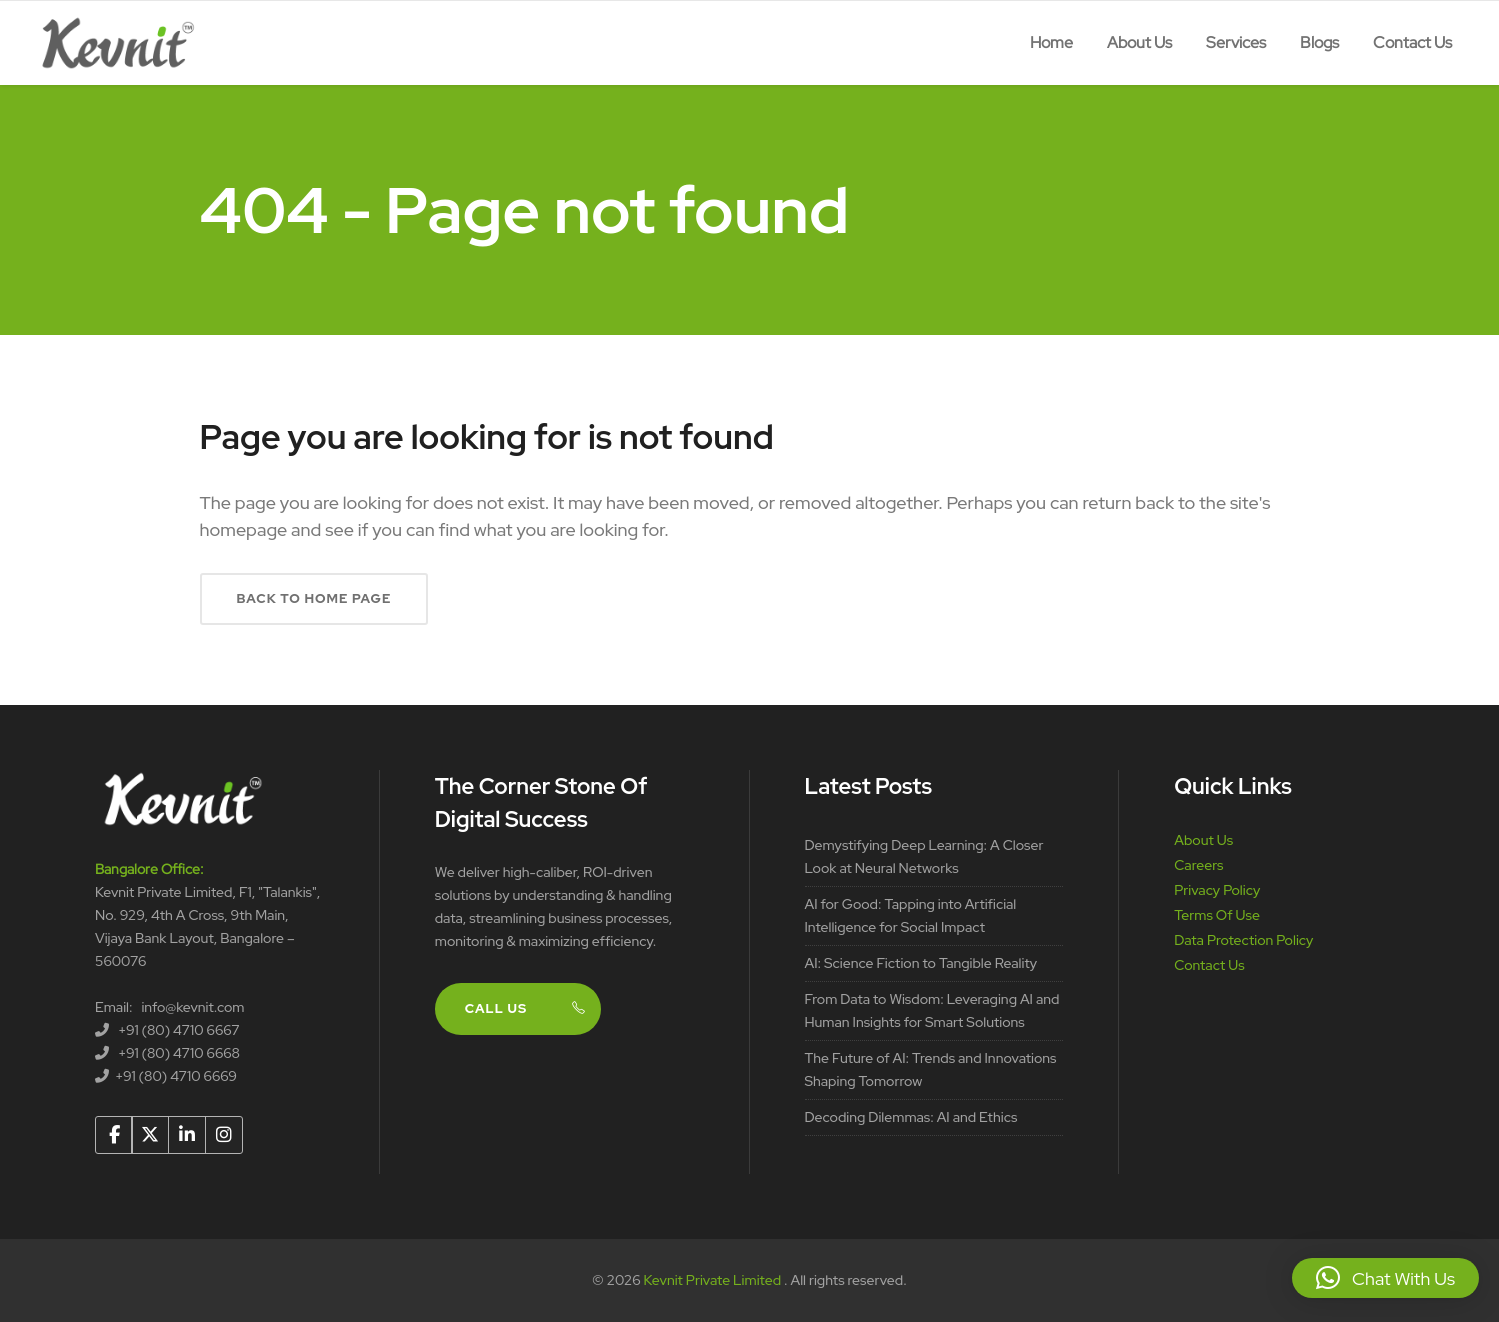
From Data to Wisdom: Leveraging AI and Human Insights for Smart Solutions (932, 1010)
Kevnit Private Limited (714, 1280)
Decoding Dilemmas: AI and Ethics (911, 1117)
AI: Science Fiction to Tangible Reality (921, 963)
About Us (1203, 840)
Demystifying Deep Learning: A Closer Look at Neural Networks (924, 856)
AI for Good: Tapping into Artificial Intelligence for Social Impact (911, 915)
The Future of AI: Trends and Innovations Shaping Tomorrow (931, 1069)
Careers (1198, 865)
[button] (1385, 1278)
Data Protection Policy (1243, 940)
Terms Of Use (1217, 915)
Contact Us (1209, 965)
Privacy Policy (1217, 890)
